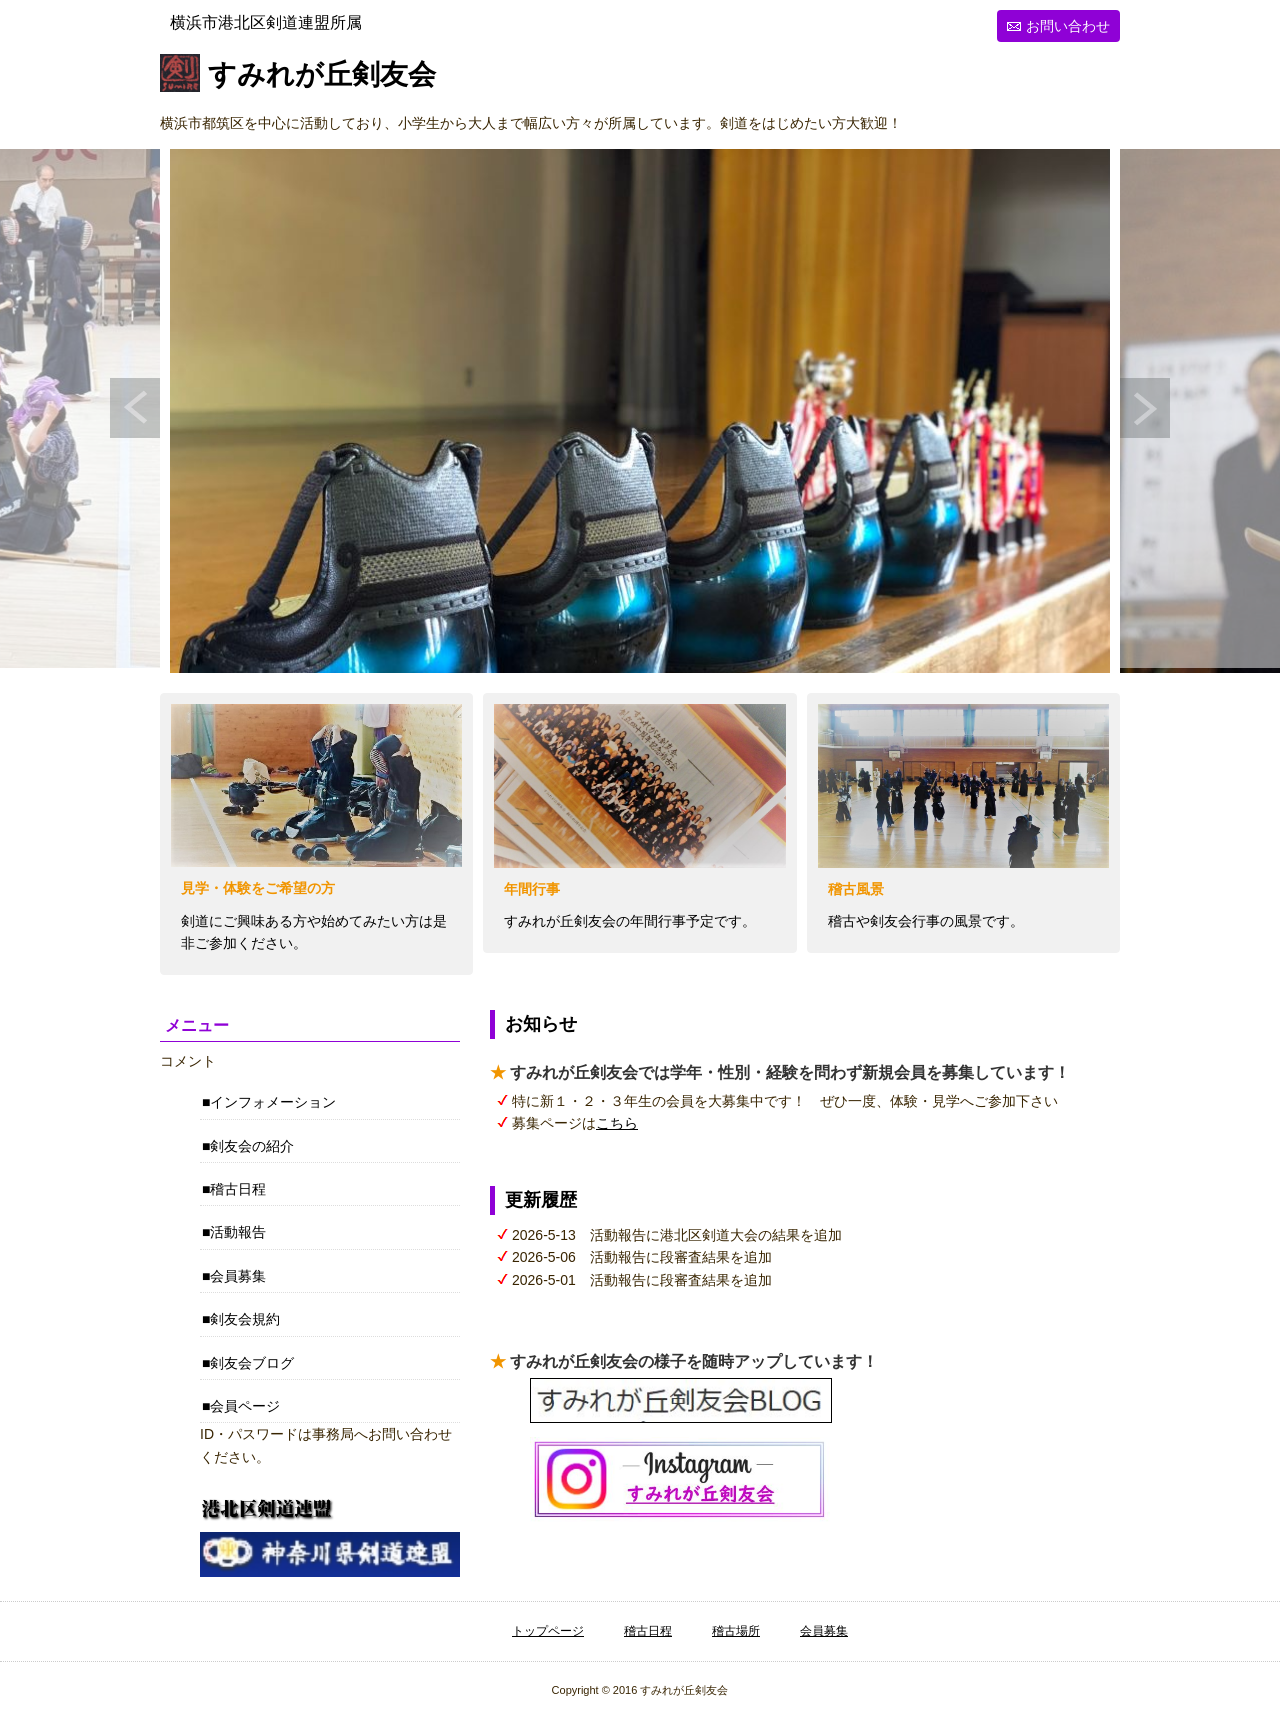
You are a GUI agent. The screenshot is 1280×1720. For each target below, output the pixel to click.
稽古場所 (736, 1631)
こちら (617, 1123)
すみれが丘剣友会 (322, 75)
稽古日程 (238, 1189)
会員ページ (245, 1406)
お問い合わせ (1068, 26)
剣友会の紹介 (252, 1146)
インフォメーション (273, 1102)
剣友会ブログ (252, 1363)
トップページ (548, 1631)
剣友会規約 (245, 1319)
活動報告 (238, 1232)
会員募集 (238, 1276)
